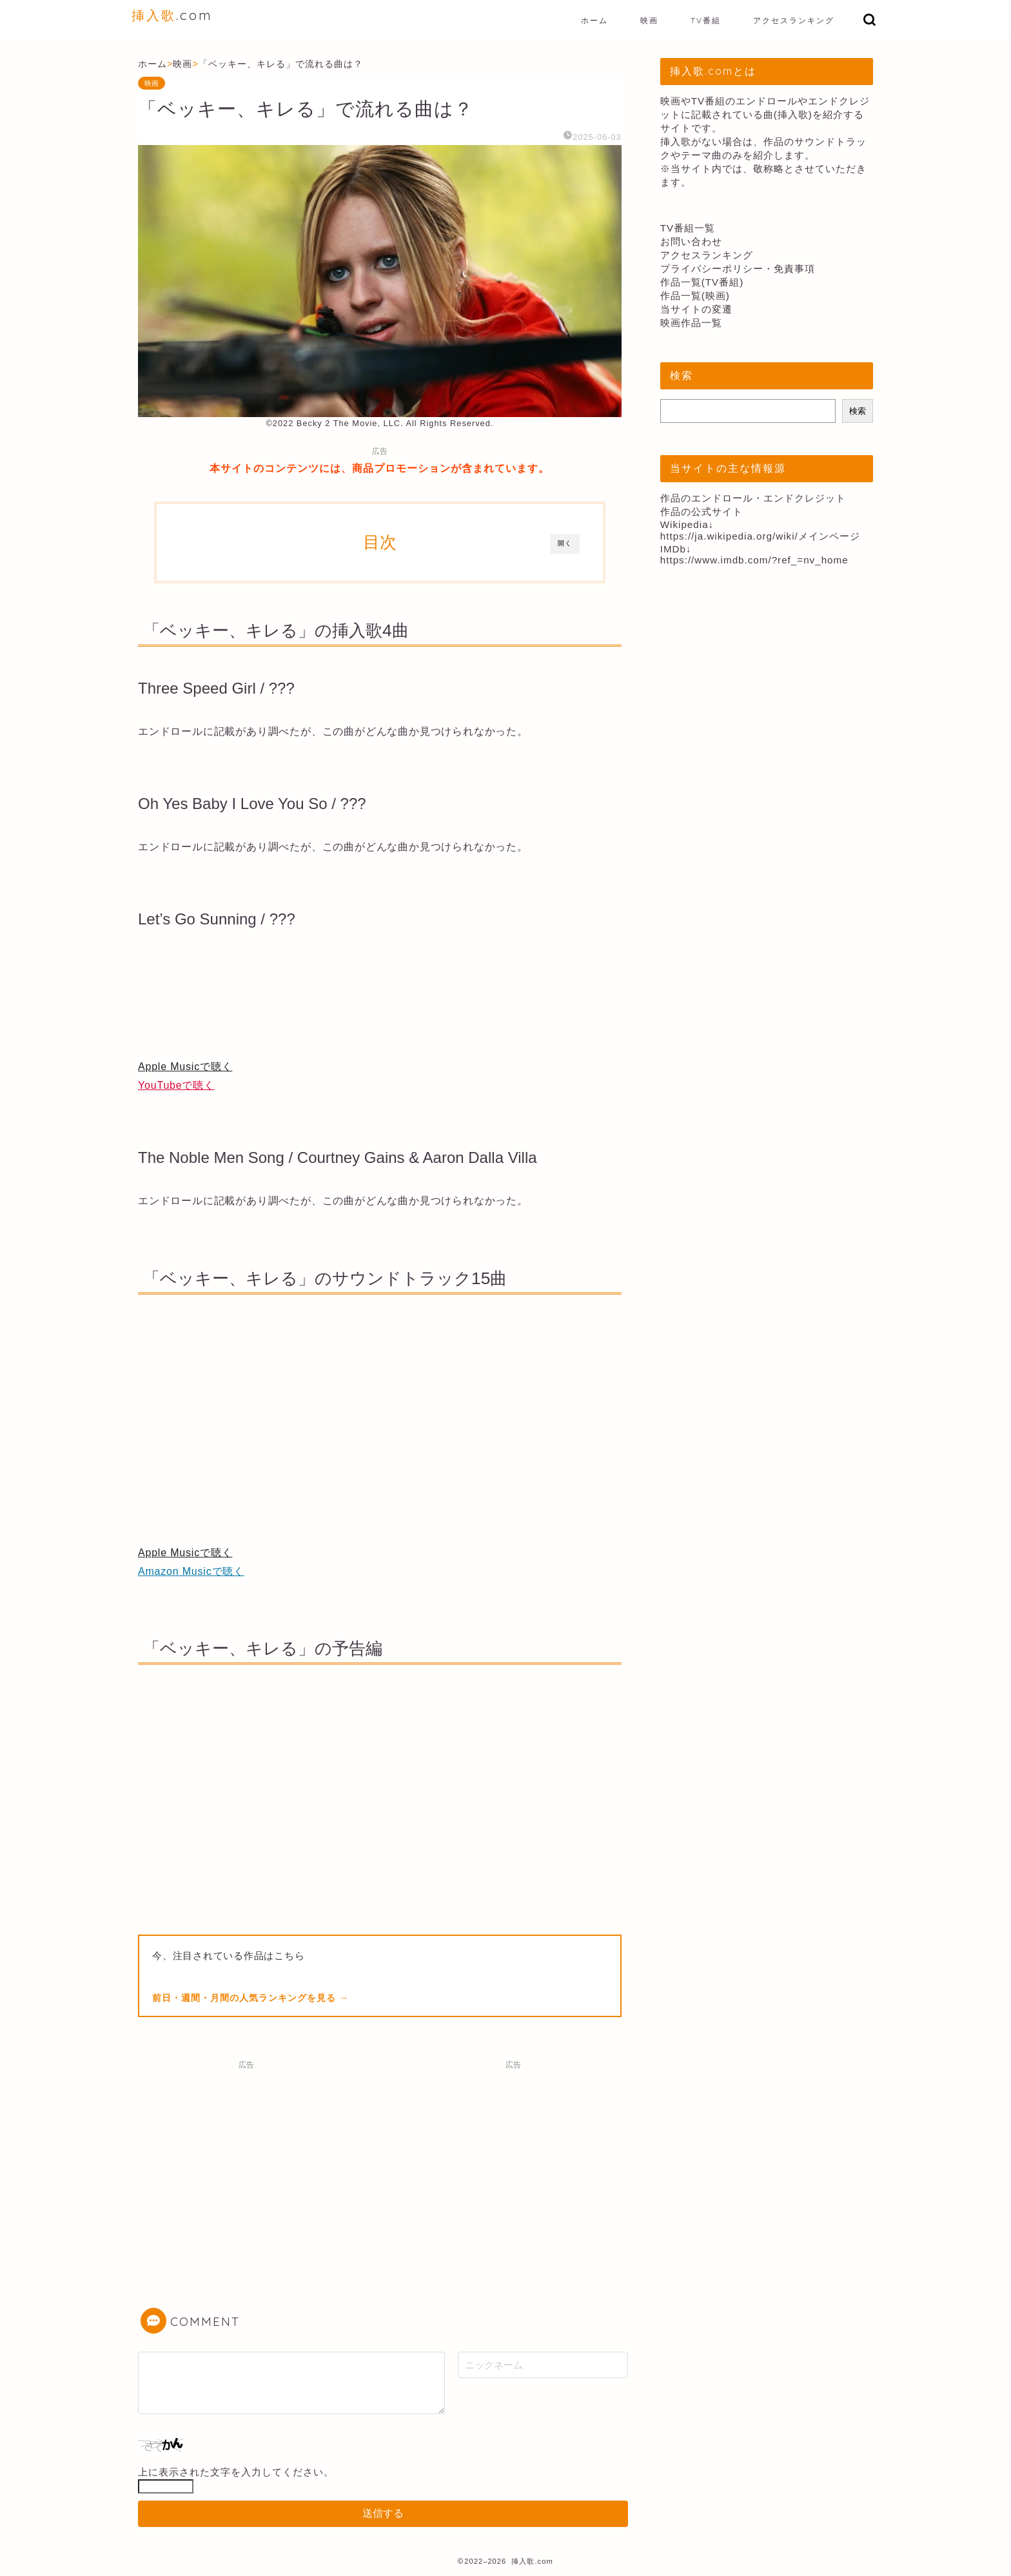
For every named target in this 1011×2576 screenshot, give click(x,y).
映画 (649, 20)
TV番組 (706, 20)
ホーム (594, 20)
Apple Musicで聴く (185, 1066)
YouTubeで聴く (176, 1085)
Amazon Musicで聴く (191, 1571)
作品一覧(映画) (695, 295)
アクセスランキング (793, 20)
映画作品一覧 (691, 322)
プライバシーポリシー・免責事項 (737, 268)
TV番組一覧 (687, 227)
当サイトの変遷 (696, 309)
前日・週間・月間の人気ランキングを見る (245, 1998)
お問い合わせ (691, 241)
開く (565, 543)
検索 (857, 411)
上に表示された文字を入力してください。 (236, 2471)
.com (172, 15)
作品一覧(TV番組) (702, 282)
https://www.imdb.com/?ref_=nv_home (754, 559)
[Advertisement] (246, 2166)
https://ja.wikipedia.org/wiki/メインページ (760, 536)
